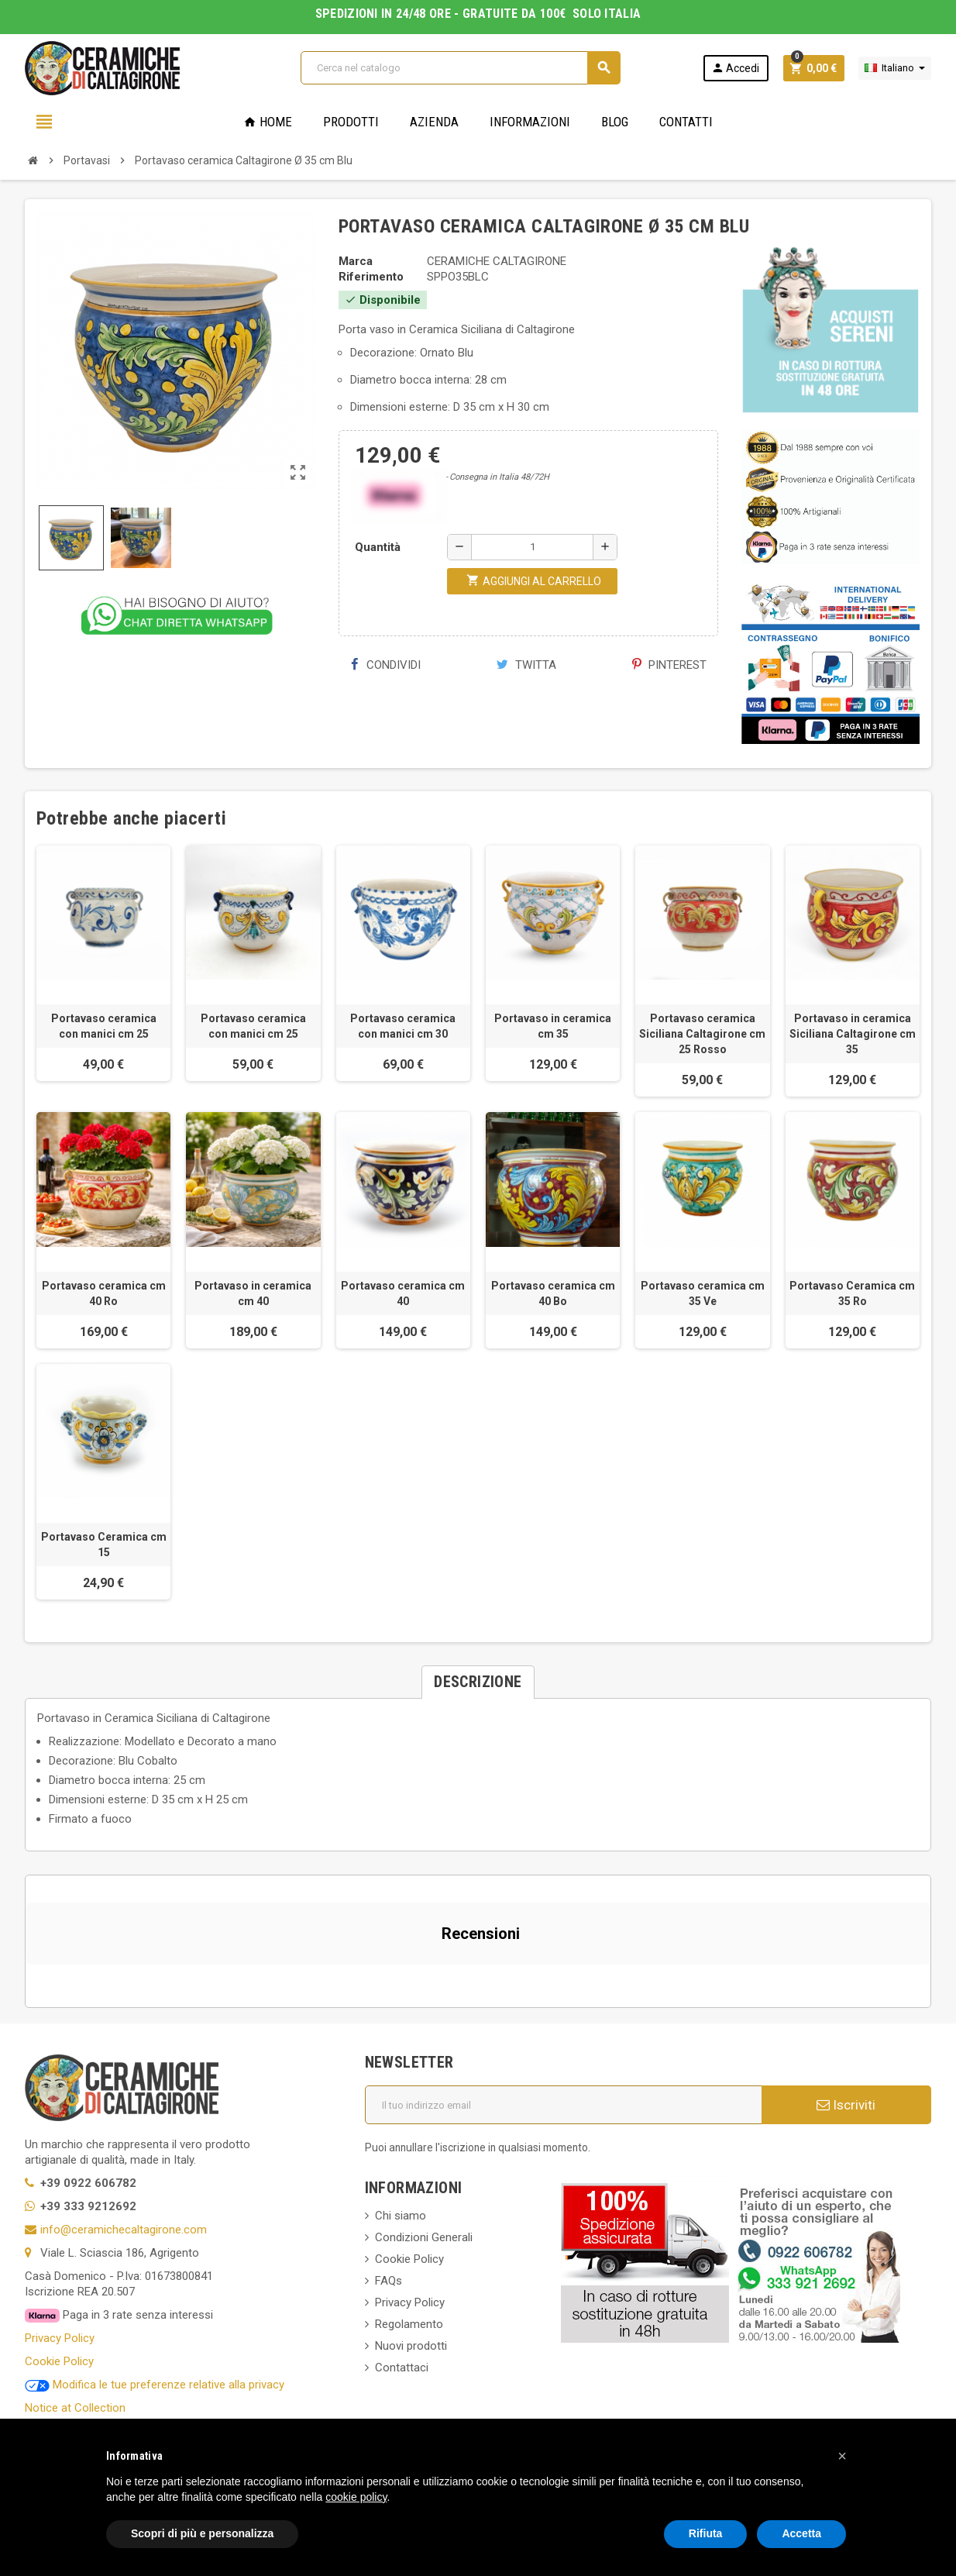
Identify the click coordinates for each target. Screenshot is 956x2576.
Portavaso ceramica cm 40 (403, 1293)
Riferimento (371, 277)
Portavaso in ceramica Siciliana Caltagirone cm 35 (852, 1034)
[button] (25, 1980)
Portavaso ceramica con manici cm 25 (103, 1026)
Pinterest (669, 665)
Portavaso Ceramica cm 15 (104, 1544)
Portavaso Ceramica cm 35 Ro (852, 1293)
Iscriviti (846, 2105)
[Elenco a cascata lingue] (894, 68)
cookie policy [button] (356, 2497)
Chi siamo (400, 2216)
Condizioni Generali (424, 2237)
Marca (356, 261)
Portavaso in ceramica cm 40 (252, 1293)
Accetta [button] (801, 2533)
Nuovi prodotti (411, 2346)
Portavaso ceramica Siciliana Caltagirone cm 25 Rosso (702, 1034)
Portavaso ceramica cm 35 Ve (703, 1293)
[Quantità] (532, 547)
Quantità (378, 547)
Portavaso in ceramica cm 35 (552, 1026)
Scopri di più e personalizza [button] (202, 2533)
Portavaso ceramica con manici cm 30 (403, 1026)
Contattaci (401, 2368)
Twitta (526, 665)
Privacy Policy (60, 2338)
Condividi (385, 665)
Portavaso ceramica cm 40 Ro (104, 1293)
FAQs (388, 2281)
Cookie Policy (59, 2361)
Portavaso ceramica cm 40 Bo (553, 1293)
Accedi (735, 67)
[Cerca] (461, 67)
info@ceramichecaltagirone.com (123, 2230)
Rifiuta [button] (706, 2533)
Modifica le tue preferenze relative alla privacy (154, 2385)
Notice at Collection (75, 2408)
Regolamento (409, 2324)
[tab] (477, 1682)
